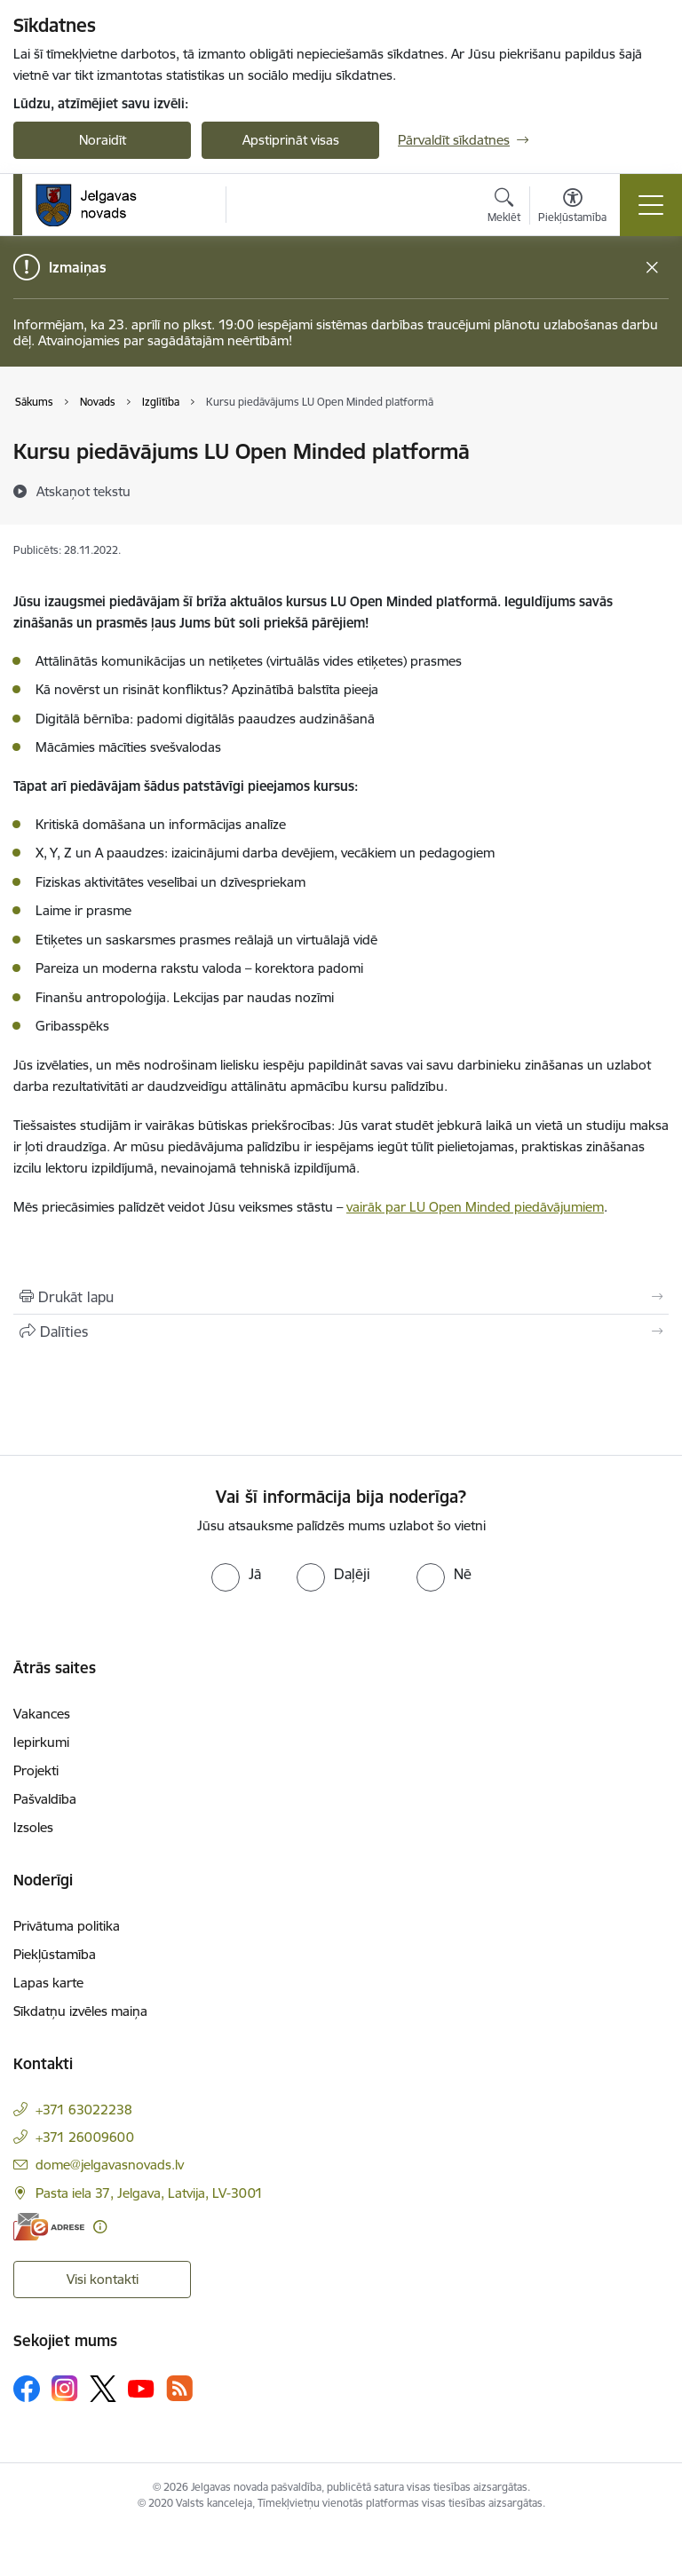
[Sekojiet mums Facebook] (26, 2388)
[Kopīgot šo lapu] (341, 1331)
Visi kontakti (103, 2279)
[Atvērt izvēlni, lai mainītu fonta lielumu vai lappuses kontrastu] (572, 207)
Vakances (41, 1713)
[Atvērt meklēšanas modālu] (504, 207)
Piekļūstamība (54, 1954)
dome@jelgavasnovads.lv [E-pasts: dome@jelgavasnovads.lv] (110, 2164)
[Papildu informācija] (100, 2226)
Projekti (36, 1770)
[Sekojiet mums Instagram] (65, 2388)
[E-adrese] (48, 2226)
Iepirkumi (41, 1742)
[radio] (236, 1573)
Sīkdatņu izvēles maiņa (80, 2011)
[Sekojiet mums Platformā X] (103, 2388)
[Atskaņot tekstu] (83, 491)
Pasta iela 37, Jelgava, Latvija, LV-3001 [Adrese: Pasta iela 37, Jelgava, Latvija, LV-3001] (149, 2193)
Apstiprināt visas (290, 139)
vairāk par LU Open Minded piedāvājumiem (475, 1206)
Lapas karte (48, 1982)
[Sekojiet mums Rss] (179, 2388)
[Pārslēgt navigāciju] (651, 205)
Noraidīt (102, 139)
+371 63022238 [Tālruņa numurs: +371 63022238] (84, 2109)
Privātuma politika (66, 1925)
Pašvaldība (44, 1798)
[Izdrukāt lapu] (341, 1297)
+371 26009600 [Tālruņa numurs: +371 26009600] (85, 2137)
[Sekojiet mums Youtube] (141, 2387)
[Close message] (652, 267)
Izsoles (33, 1827)
